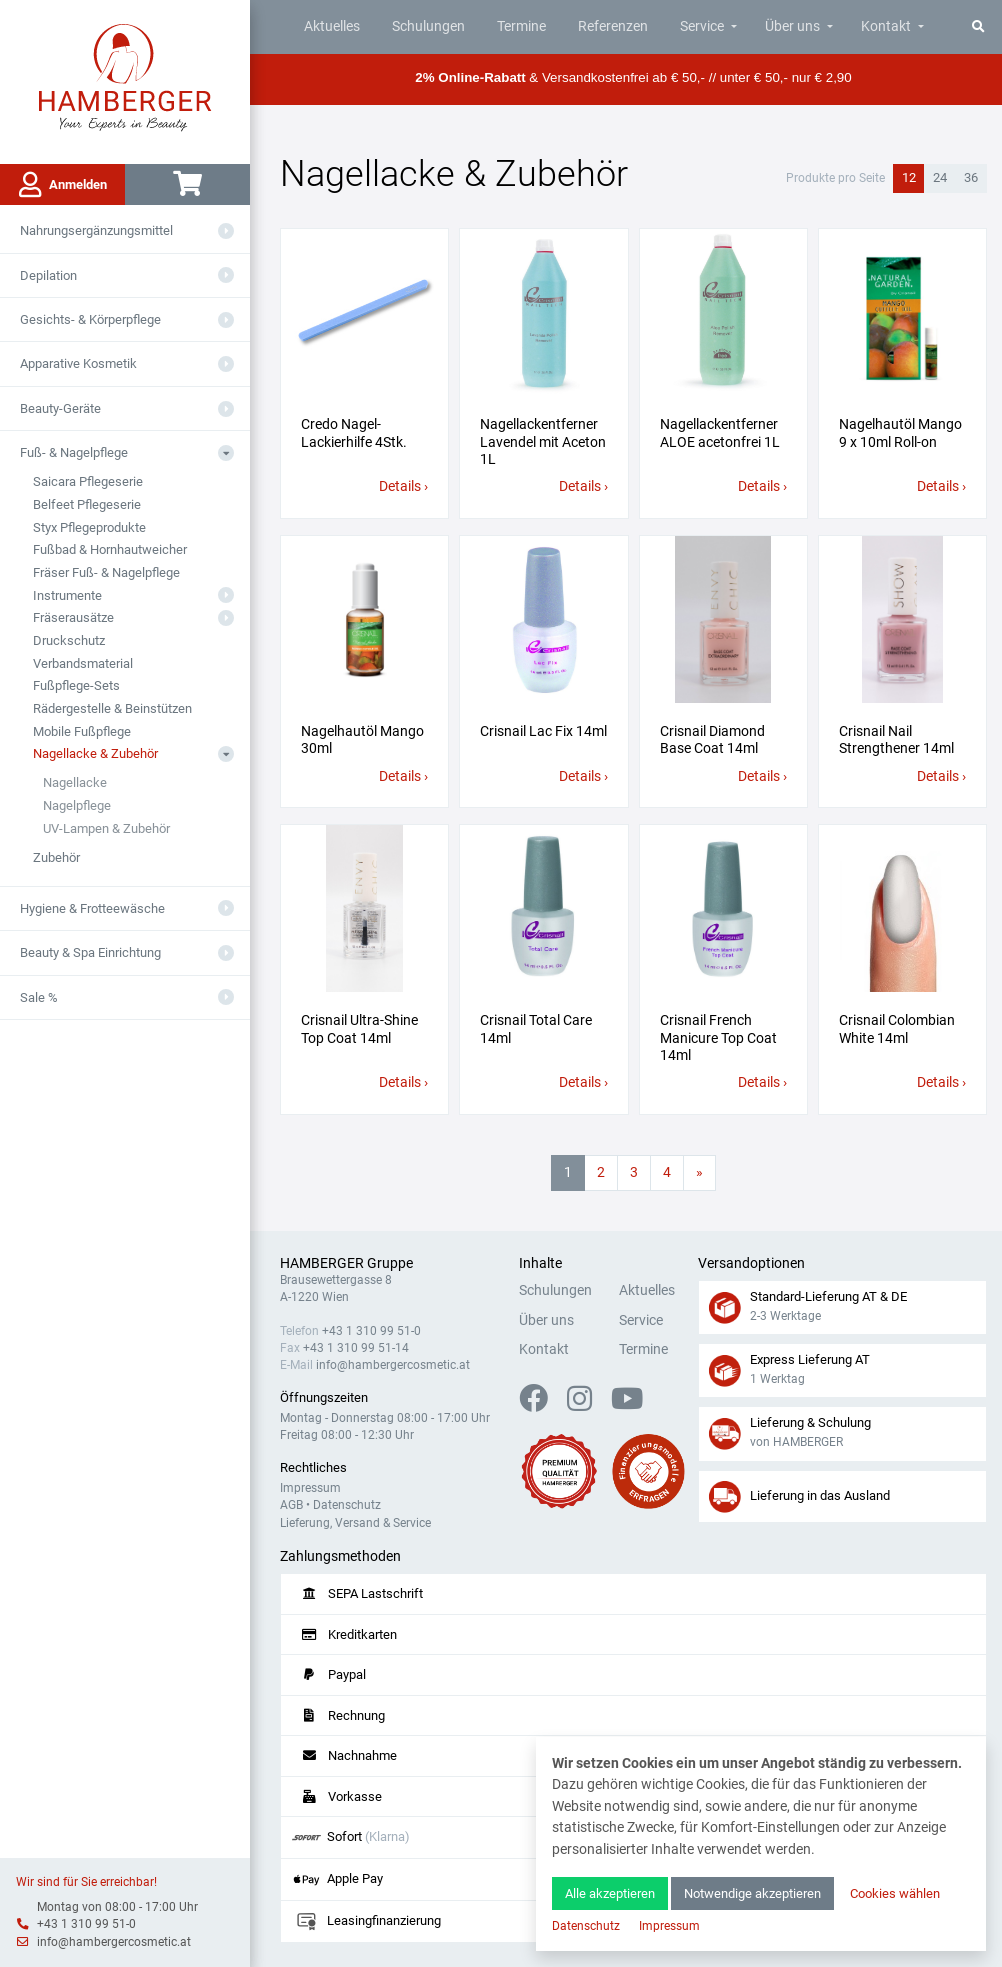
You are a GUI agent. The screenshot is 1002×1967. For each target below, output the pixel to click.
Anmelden (63, 185)
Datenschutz (347, 1505)
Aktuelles (332, 26)
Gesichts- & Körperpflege (90, 319)
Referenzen (613, 26)
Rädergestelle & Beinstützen (112, 708)
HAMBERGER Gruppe (346, 1263)
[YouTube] (627, 1404)
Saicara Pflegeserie (88, 481)
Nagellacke (75, 782)
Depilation (48, 275)
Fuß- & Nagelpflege (74, 452)
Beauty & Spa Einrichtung (90, 952)
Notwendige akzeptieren (752, 1893)
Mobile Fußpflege (82, 731)
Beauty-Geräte (60, 408)
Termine (521, 26)
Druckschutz (69, 640)
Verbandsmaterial (83, 663)
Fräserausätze (73, 617)
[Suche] (978, 26)
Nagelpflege (77, 805)
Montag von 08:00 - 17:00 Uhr (117, 1907)
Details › (403, 486)
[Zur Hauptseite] (125, 76)
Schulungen (428, 26)
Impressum (310, 1488)
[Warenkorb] (187, 184)
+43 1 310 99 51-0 (86, 1924)
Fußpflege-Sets (76, 685)
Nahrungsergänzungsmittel (96, 230)
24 (940, 177)
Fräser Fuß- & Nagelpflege (106, 572)
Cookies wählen (895, 1893)
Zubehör (56, 857)
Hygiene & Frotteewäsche (92, 908)
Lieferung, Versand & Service (355, 1523)
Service (702, 26)
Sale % (39, 997)
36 (971, 177)
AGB (291, 1505)
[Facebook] (541, 1404)
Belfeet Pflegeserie (87, 504)
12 (909, 177)
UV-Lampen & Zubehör (106, 828)
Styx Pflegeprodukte (89, 527)
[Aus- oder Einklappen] (226, 231)
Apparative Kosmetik (78, 363)
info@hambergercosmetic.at (114, 1942)
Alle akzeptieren (610, 1893)
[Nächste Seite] (699, 1173)
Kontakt (886, 26)
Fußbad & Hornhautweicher (110, 549)
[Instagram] (587, 1404)
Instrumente (67, 595)
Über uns (792, 26)
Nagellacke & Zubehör (95, 753)
